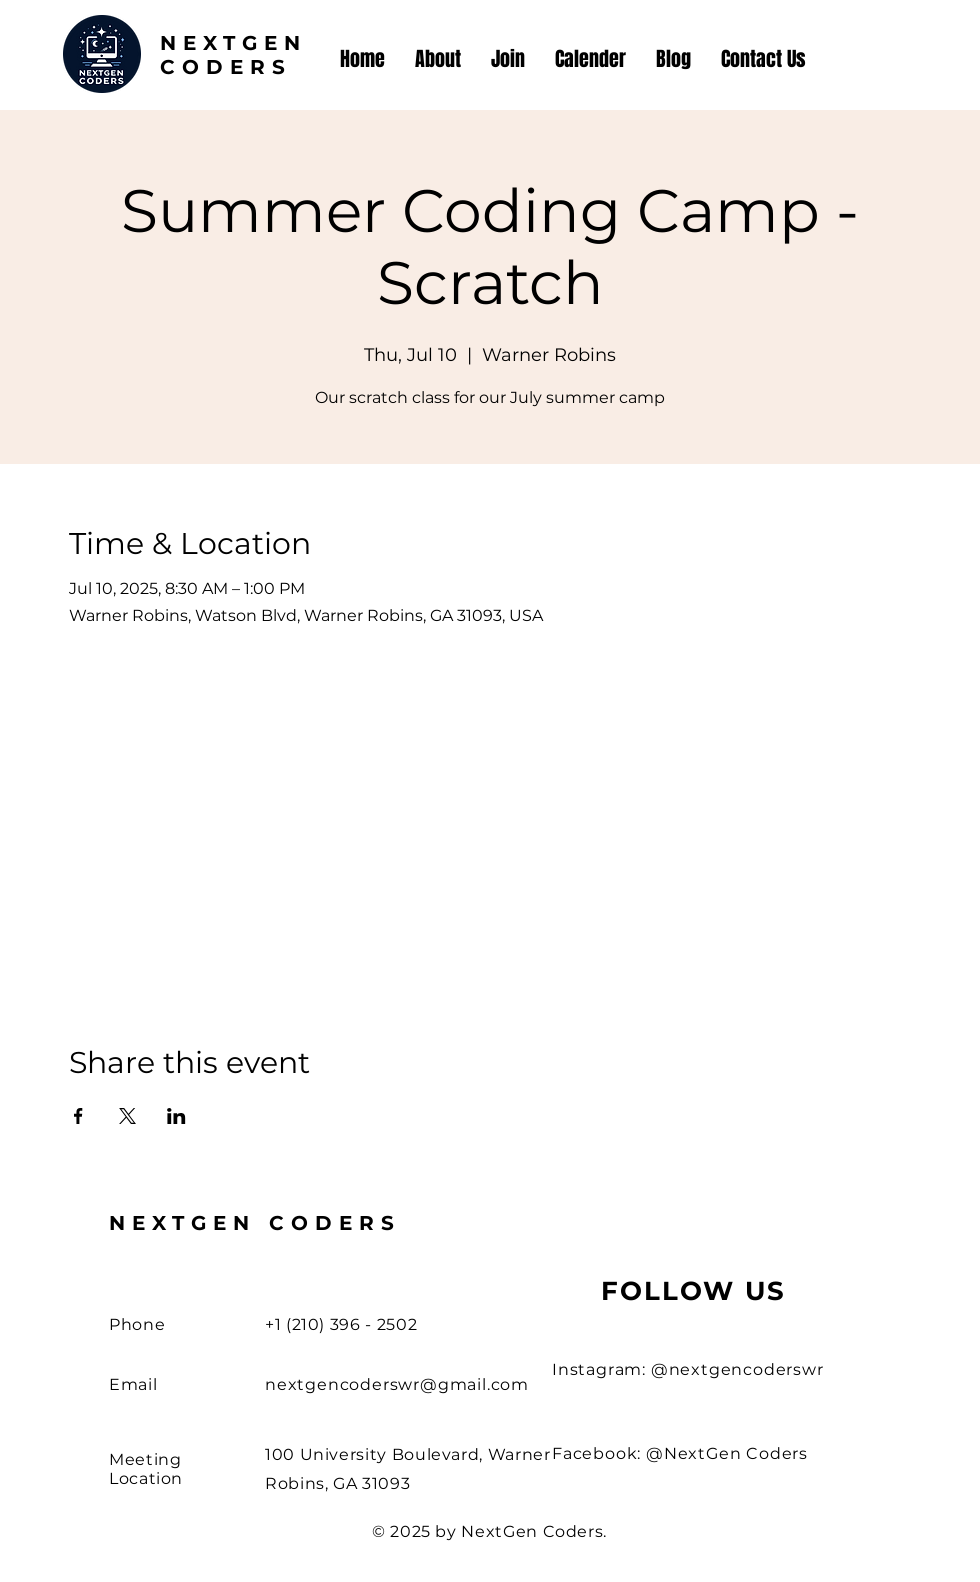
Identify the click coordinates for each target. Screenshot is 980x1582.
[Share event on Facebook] (78, 1116)
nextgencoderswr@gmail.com (397, 1384)
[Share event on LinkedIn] (176, 1116)
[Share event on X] (127, 1116)
